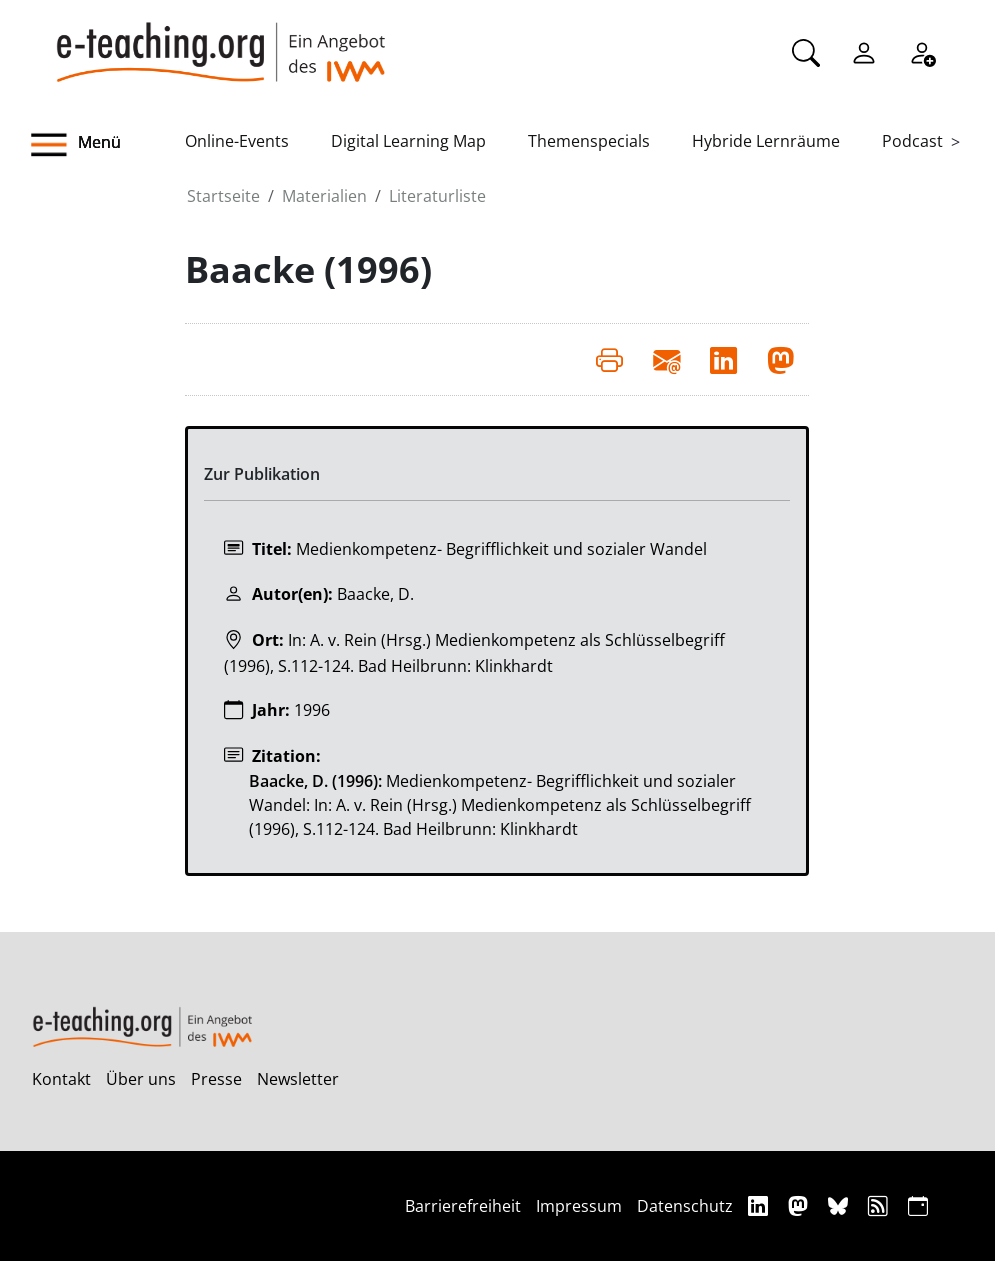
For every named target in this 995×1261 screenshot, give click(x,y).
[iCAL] (918, 1205)
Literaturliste (437, 196)
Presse (216, 1079)
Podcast (912, 141)
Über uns (141, 1079)
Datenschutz (685, 1206)
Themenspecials (589, 141)
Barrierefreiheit (463, 1206)
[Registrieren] (922, 51)
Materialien (324, 196)
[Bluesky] (840, 1205)
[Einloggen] (864, 51)
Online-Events (237, 141)
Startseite (223, 196)
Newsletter (298, 1079)
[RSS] (880, 1205)
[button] (108, 145)
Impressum (579, 1206)
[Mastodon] (800, 1205)
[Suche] (806, 51)
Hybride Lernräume (766, 141)
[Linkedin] (760, 1205)
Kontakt (61, 1079)
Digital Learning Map (408, 141)
